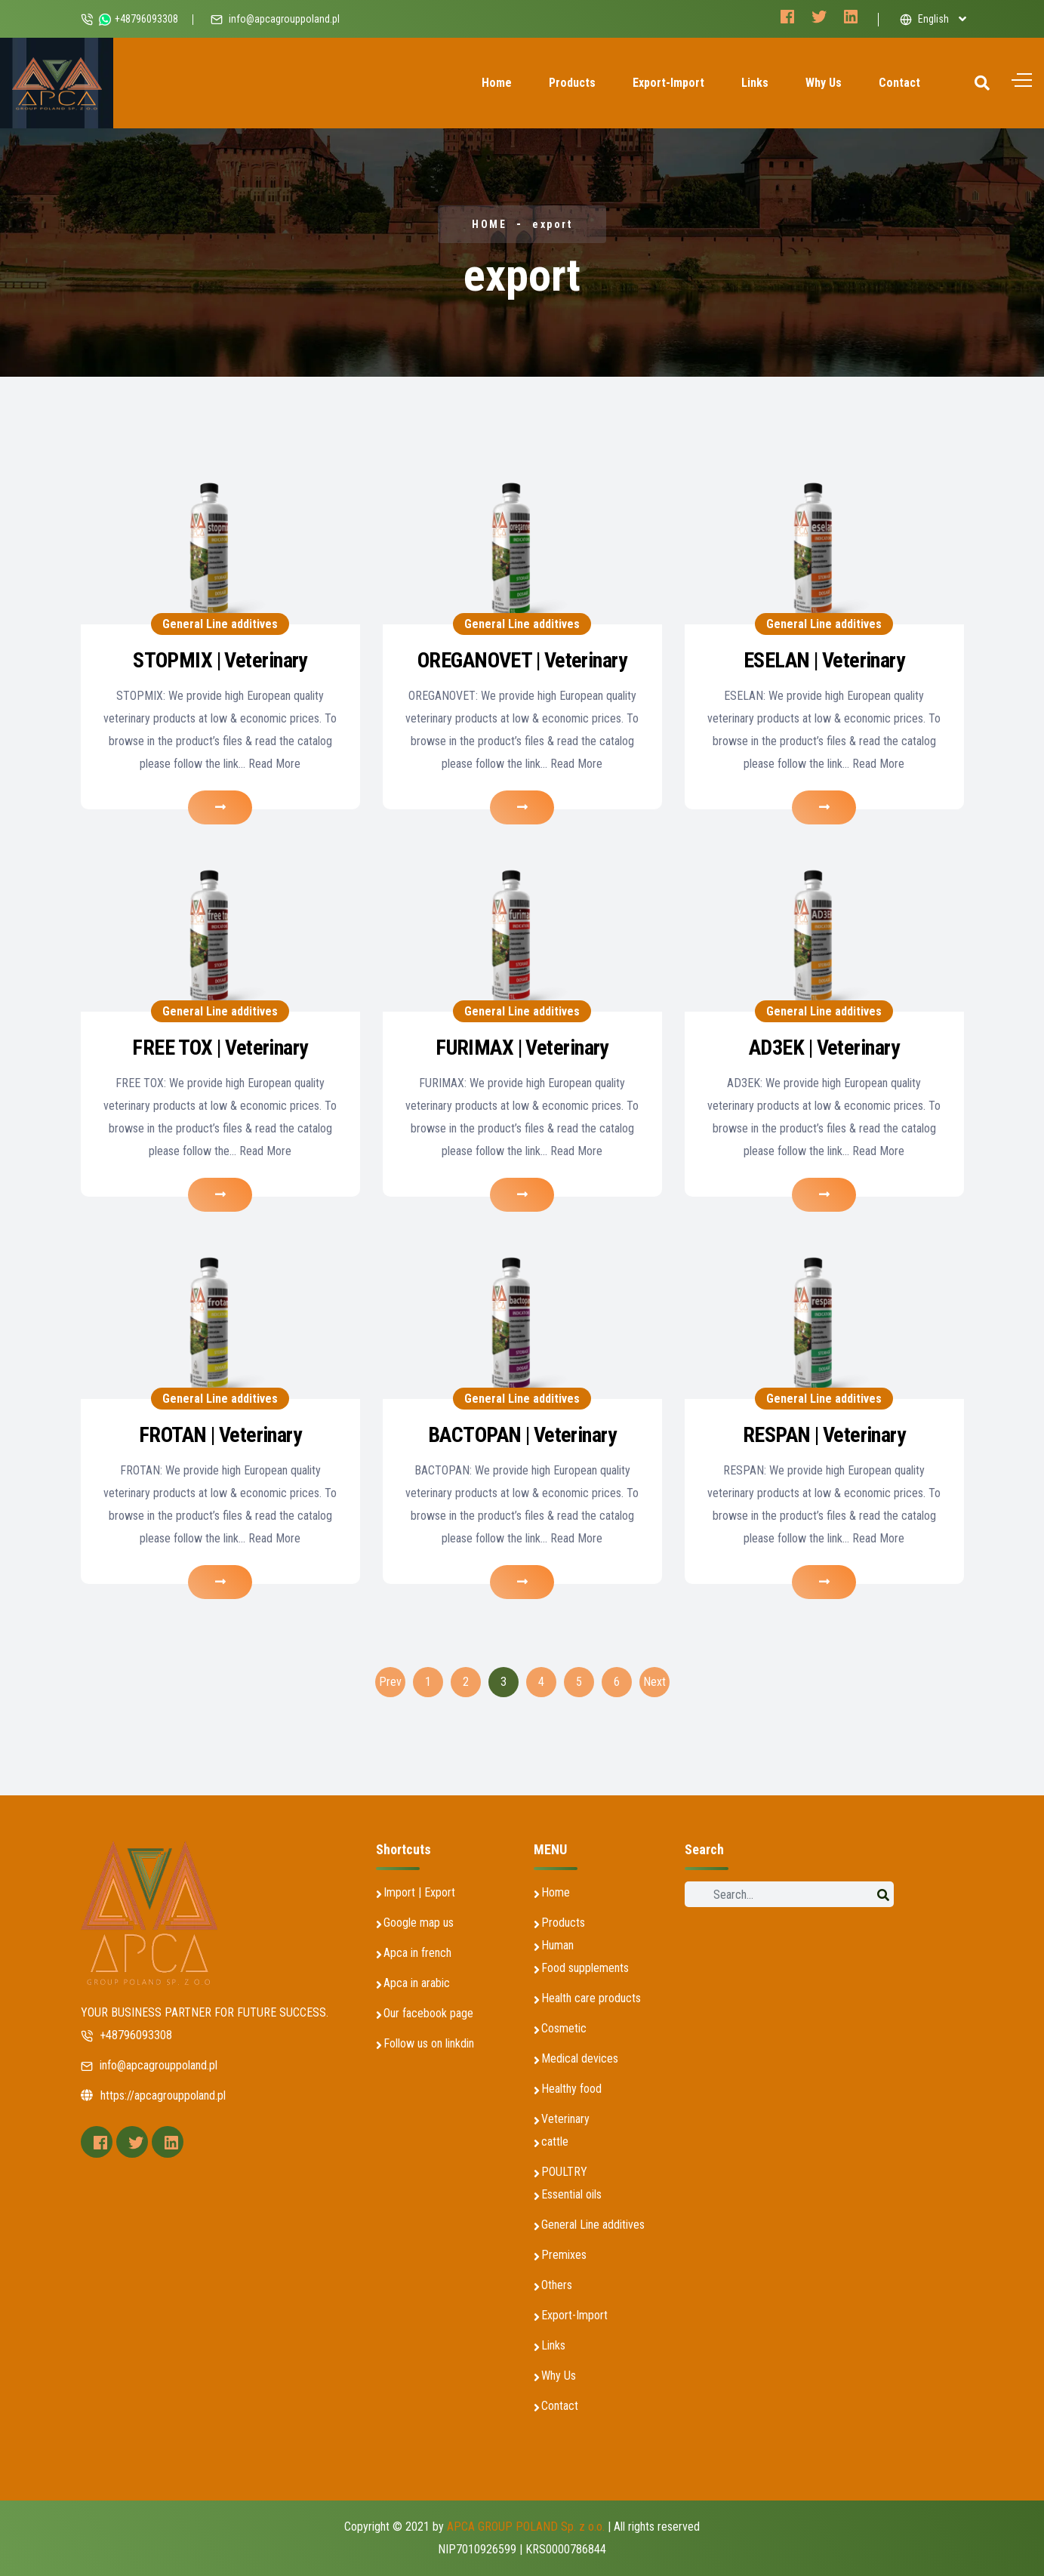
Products (572, 82)
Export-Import (668, 82)
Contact (899, 82)
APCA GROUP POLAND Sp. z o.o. (526, 2526)
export (552, 224)
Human (557, 1945)
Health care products (591, 1998)
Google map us (418, 1922)
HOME (489, 224)
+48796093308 (126, 2035)
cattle (554, 2141)
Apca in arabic (416, 1983)
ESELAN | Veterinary (824, 660)
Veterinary (565, 2119)
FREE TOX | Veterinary (219, 1047)
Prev (390, 1682)
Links (754, 82)
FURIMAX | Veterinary (522, 1047)
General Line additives (220, 624)
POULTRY (564, 2172)
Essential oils (571, 2194)
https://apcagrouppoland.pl (153, 2095)
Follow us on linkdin (428, 2043)
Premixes (564, 2255)
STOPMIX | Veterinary (220, 660)
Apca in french (417, 1953)
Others (556, 2285)
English (924, 19)
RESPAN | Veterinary (824, 1434)
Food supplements (585, 1968)
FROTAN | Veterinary (220, 1434)
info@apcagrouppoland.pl (284, 19)
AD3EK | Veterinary (824, 1047)
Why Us (823, 82)
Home (497, 82)
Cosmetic (564, 2028)
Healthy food (571, 2088)
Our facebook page (428, 2013)
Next (654, 1682)
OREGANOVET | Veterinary (522, 660)
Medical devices (579, 2058)
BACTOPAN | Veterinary (522, 1434)
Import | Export (419, 1892)
